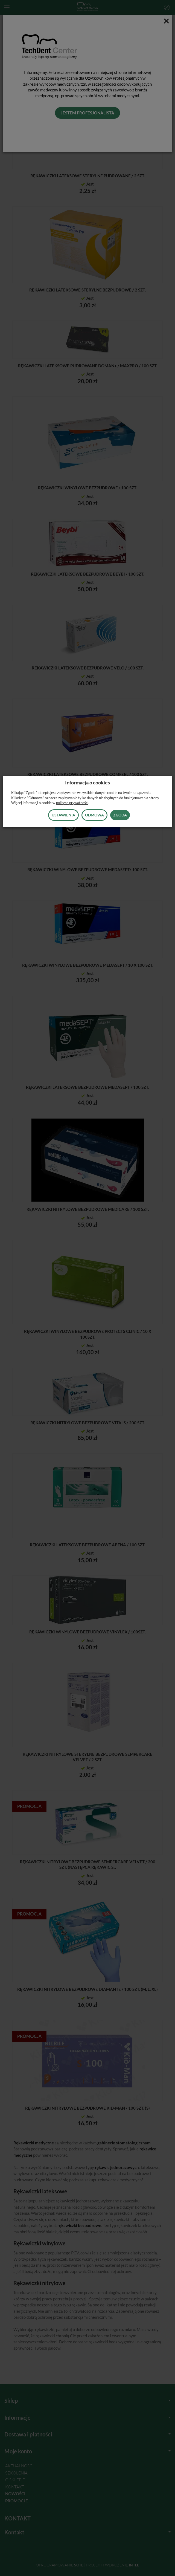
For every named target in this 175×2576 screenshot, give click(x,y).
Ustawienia (63, 815)
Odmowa (94, 815)
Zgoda (120, 815)
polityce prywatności (72, 803)
